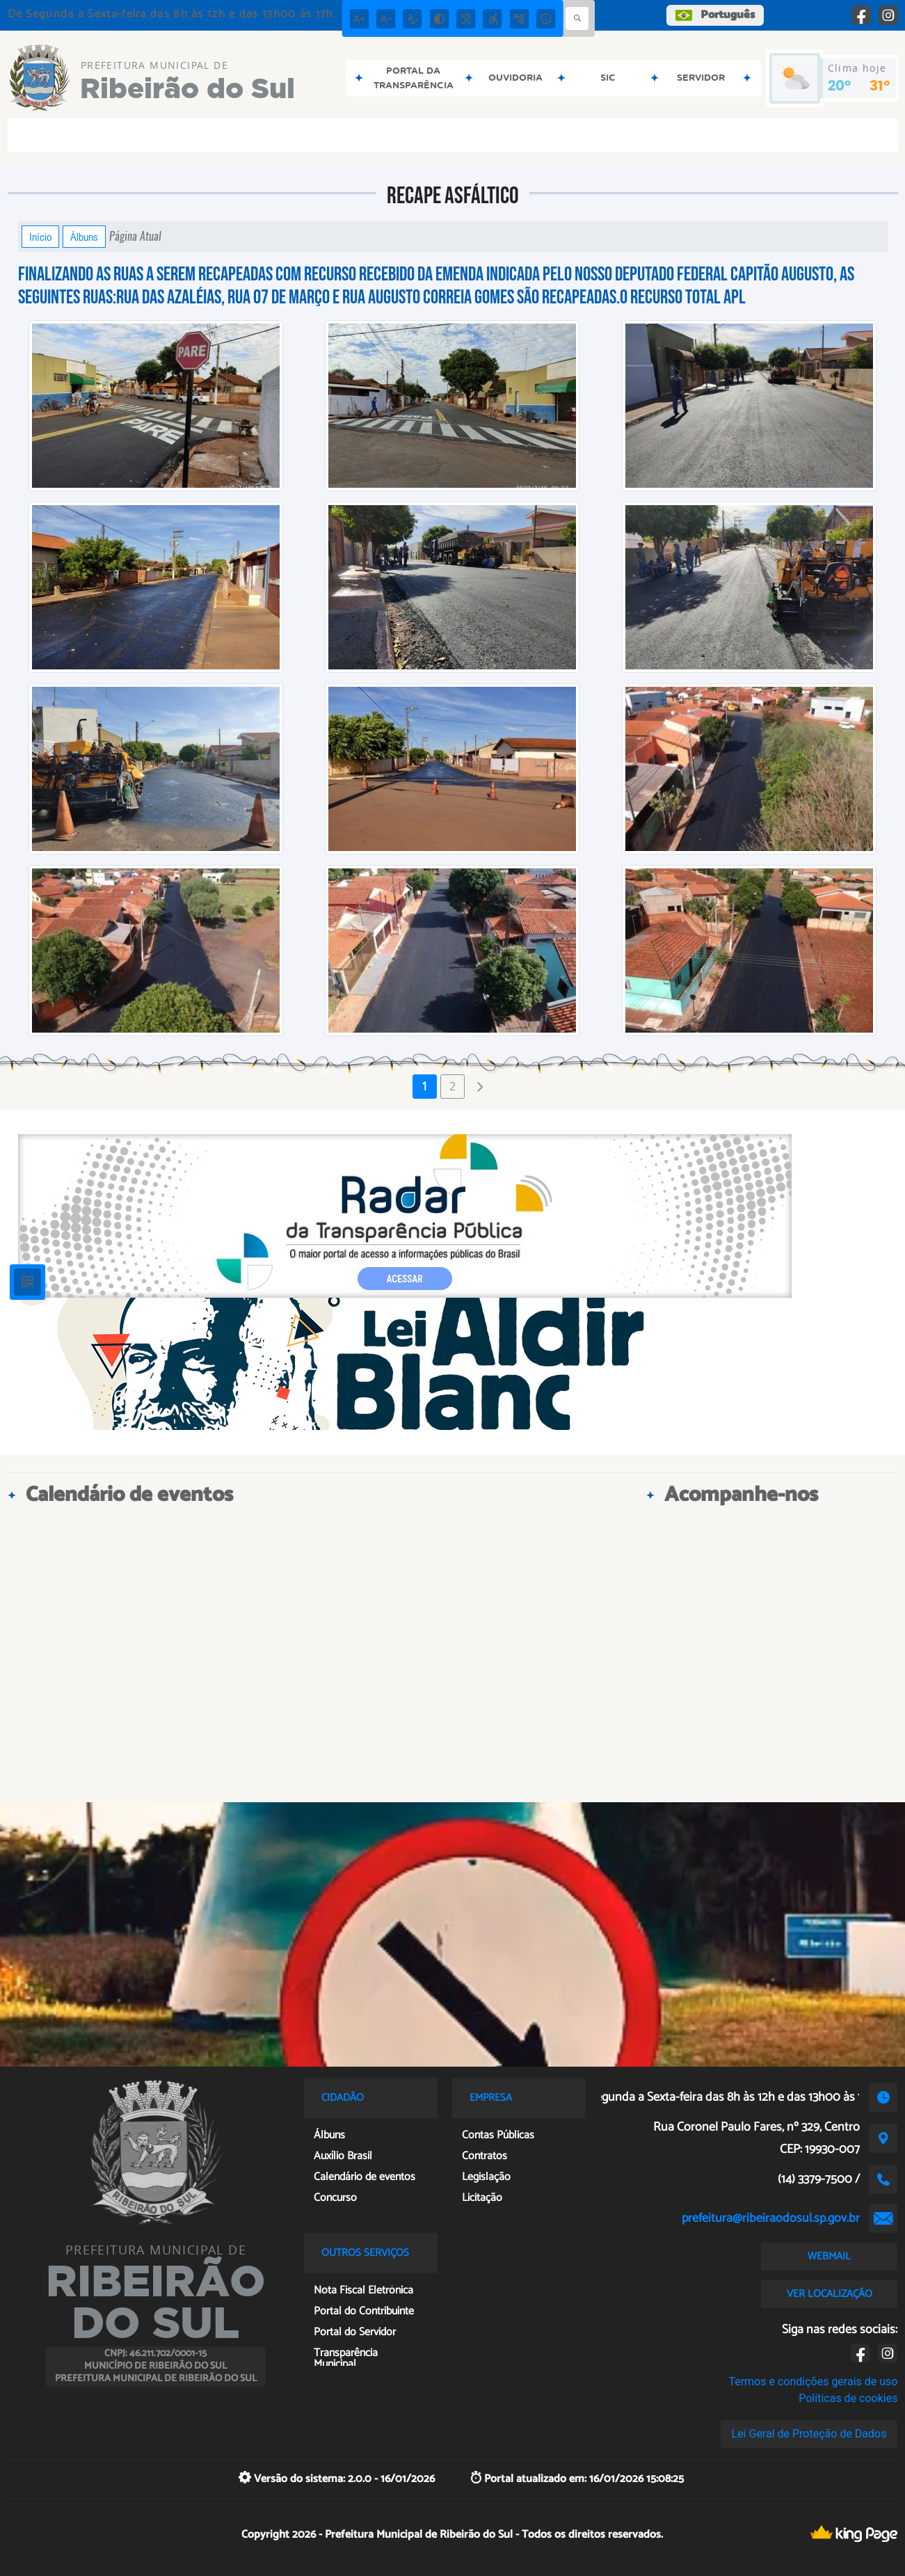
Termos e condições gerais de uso (812, 2381)
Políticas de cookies (848, 2398)
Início (40, 237)
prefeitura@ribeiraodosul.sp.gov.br (771, 2218)
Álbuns (84, 237)
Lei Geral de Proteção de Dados (809, 2433)
